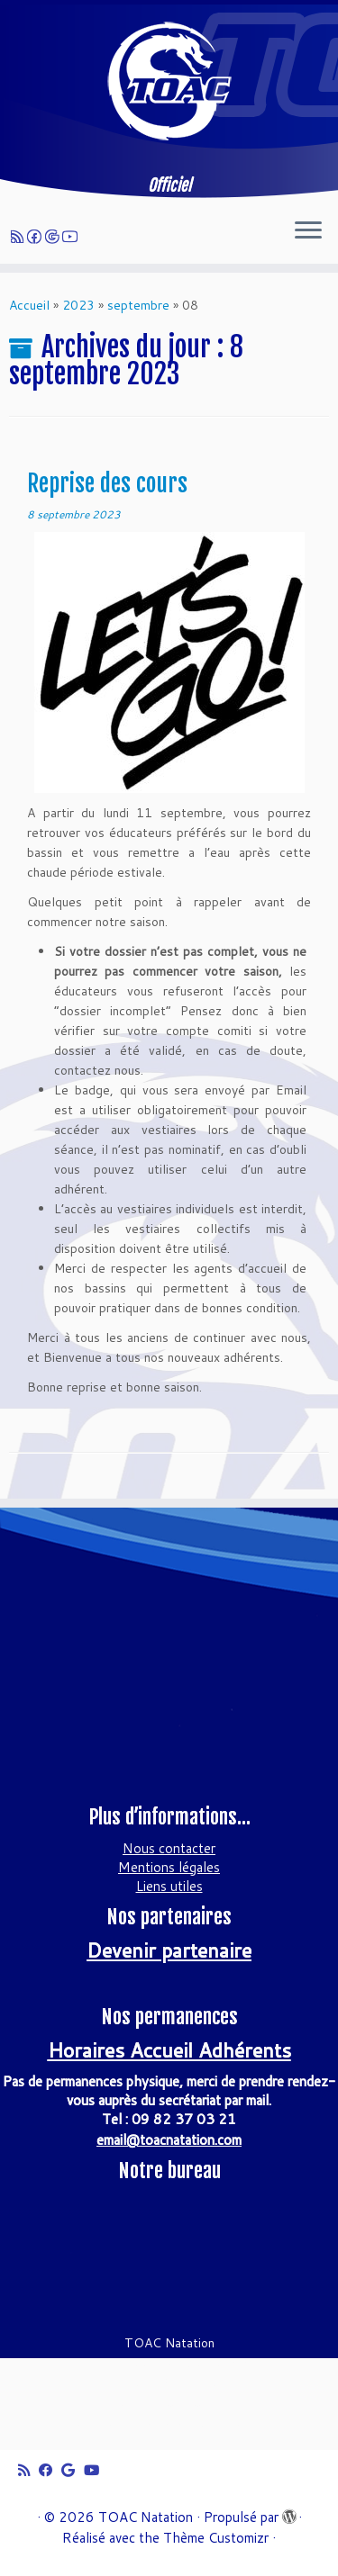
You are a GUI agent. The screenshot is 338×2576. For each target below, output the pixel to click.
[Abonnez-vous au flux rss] (20, 237)
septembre (138, 305)
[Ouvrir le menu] (308, 231)
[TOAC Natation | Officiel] (169, 81)
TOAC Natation (145, 2517)
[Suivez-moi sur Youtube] (73, 237)
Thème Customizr (216, 2537)
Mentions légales (169, 1867)
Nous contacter (169, 1848)
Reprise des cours (107, 483)
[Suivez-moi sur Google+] (54, 237)
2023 (78, 305)
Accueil (29, 305)
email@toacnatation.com (169, 2139)
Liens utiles (169, 1886)
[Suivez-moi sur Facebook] (37, 237)
